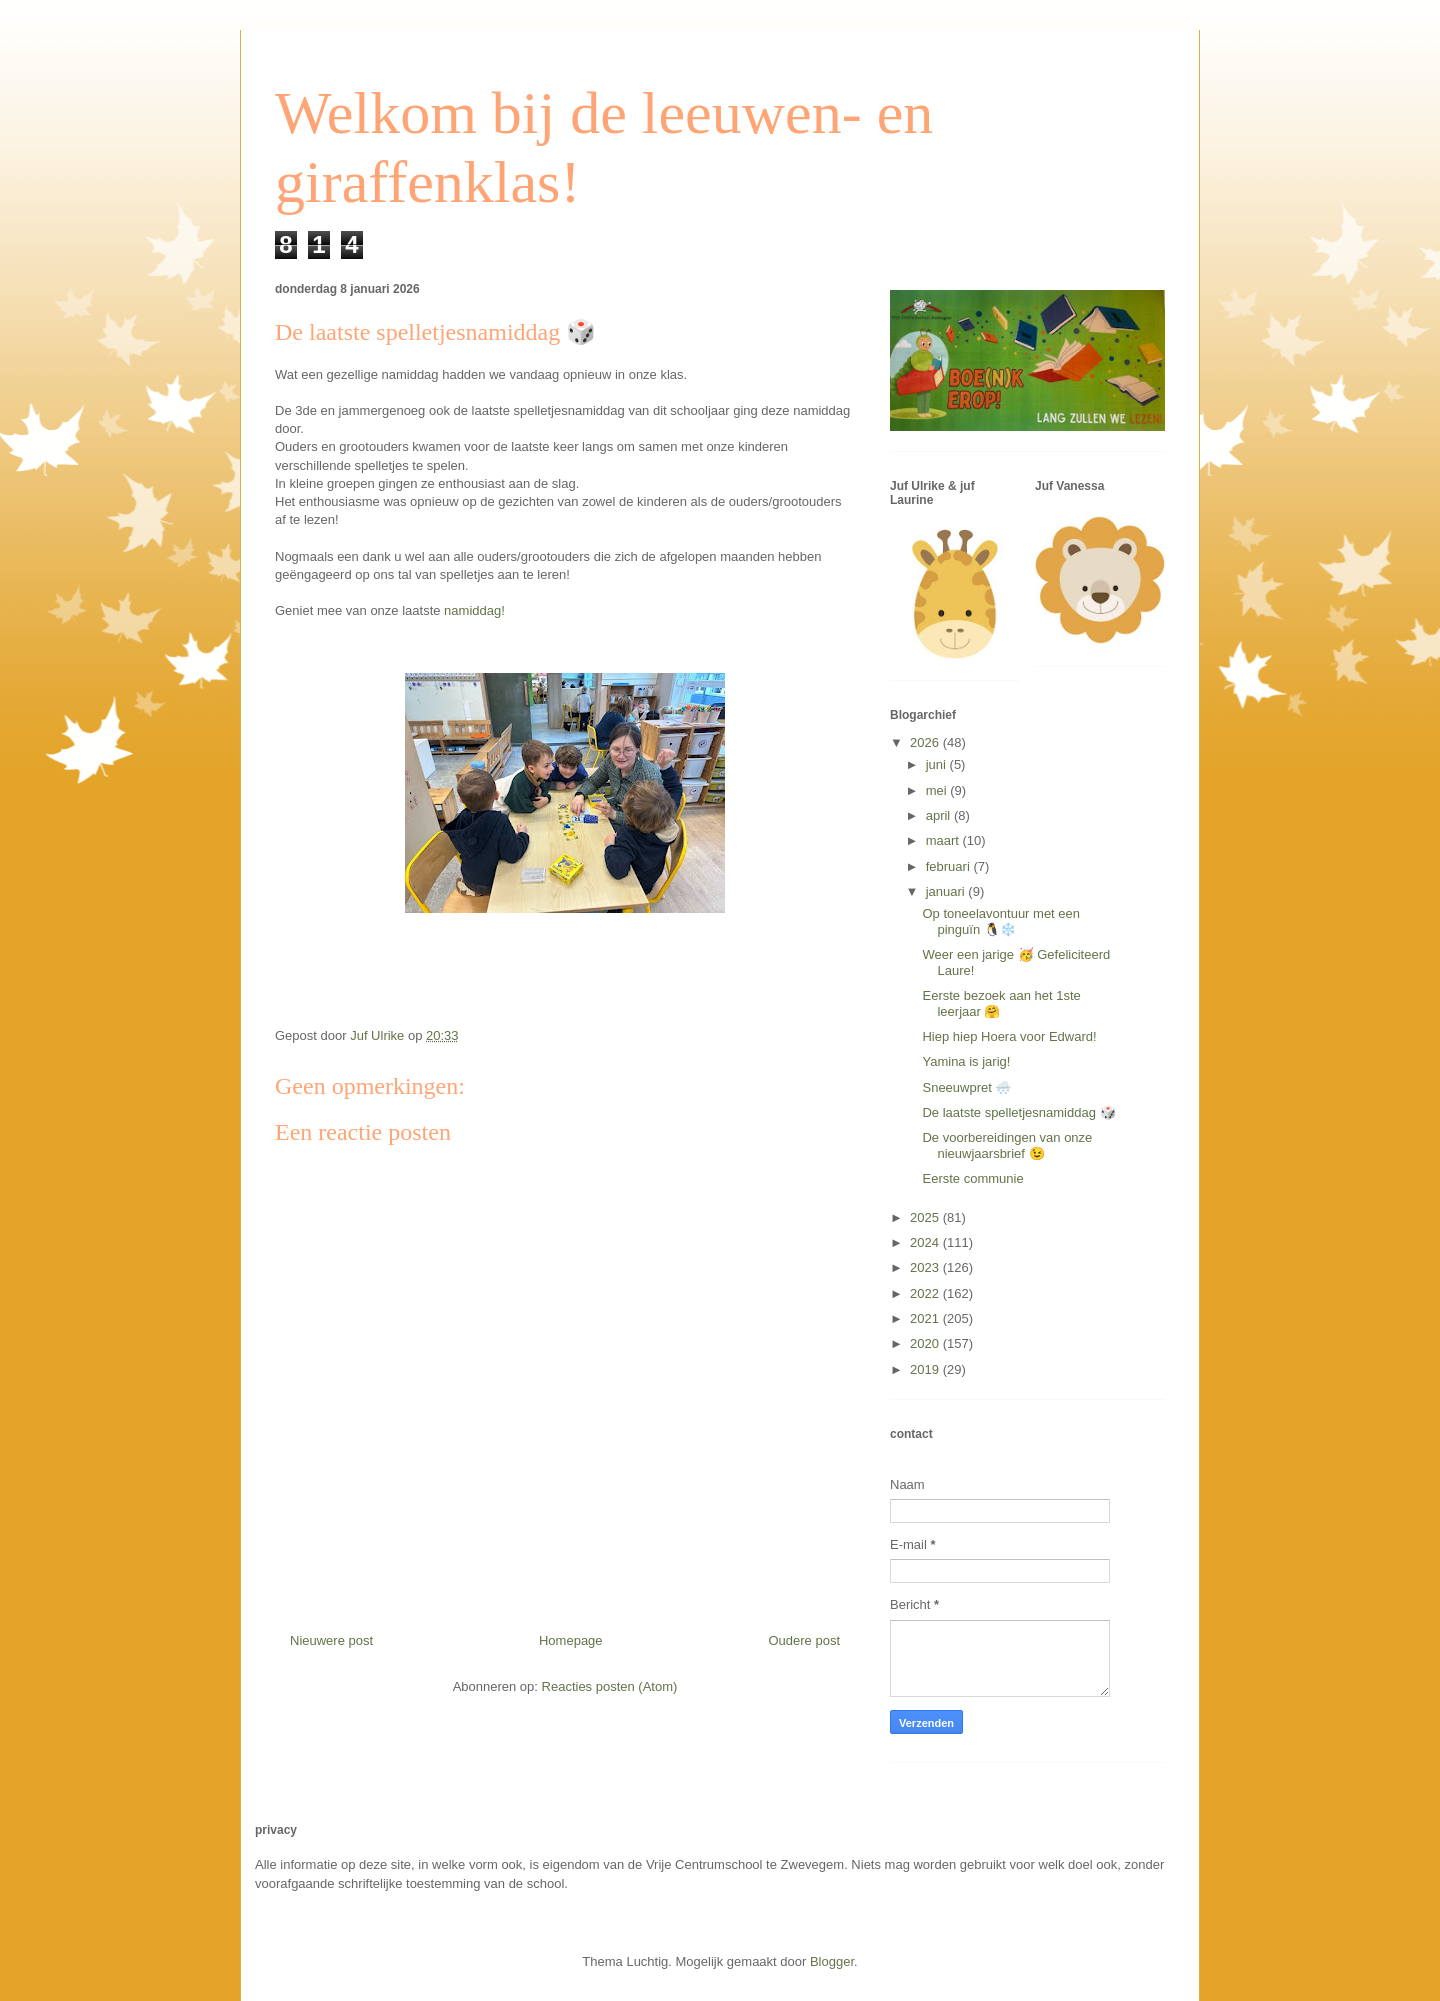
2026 (926, 742)
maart (944, 840)
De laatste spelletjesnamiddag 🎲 (1018, 1112)
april (940, 815)
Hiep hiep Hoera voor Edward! (1009, 1036)
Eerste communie (972, 1178)
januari (947, 891)
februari (950, 866)
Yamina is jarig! (966, 1061)
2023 (926, 1267)
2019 (926, 1369)
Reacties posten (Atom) (610, 1686)
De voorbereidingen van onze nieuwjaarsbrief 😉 (1007, 1145)
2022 (926, 1293)
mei (938, 790)
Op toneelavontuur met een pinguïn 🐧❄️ (1001, 921)
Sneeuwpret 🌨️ (966, 1087)
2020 (926, 1343)
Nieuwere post (331, 1640)
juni (938, 764)
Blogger (832, 1961)
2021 (926, 1318)
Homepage (571, 1640)
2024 (926, 1242)
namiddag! (474, 610)
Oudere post (804, 1640)
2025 (926, 1217)
